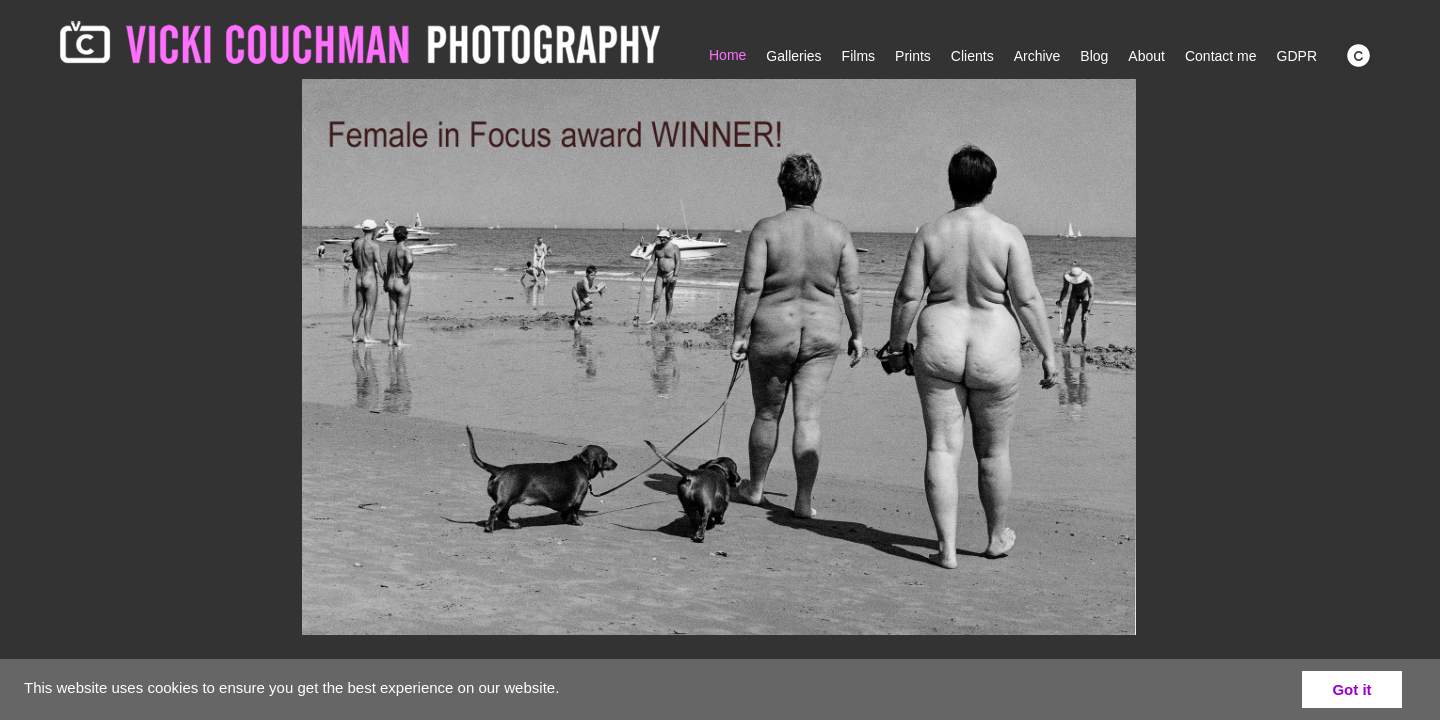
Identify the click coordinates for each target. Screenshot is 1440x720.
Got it (1351, 689)
